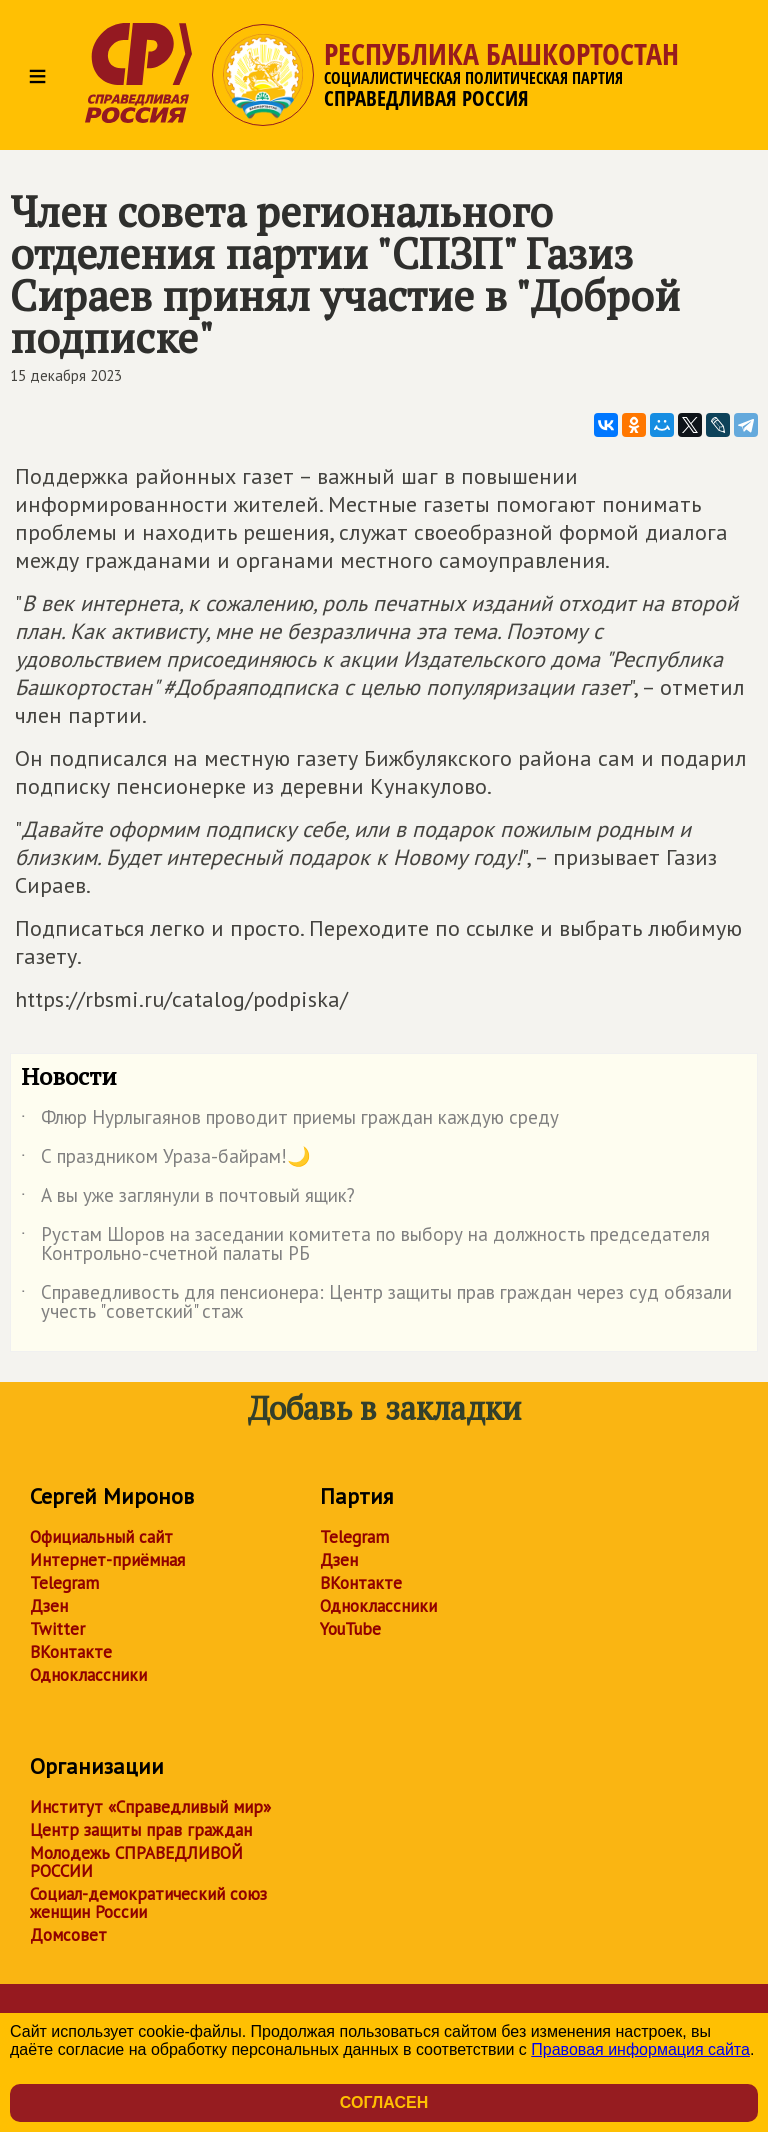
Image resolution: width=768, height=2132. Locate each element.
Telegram (64, 1583)
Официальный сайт (101, 1537)
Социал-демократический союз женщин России (148, 1903)
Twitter (57, 1629)
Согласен (384, 2102)
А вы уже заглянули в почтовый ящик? (188, 1199)
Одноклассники (88, 1675)
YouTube (350, 1629)
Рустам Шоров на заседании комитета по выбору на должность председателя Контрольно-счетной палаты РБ (365, 1245)
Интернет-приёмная (107, 1560)
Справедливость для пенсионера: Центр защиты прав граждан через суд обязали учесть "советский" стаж (376, 1303)
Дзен (49, 1606)
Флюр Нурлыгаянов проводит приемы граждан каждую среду (290, 1121)
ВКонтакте (71, 1652)
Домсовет (68, 1935)
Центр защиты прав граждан (141, 1830)
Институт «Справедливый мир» (150, 1807)
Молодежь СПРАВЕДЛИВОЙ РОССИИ (136, 1862)
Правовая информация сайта (640, 2049)
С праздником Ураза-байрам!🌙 (166, 1160)
